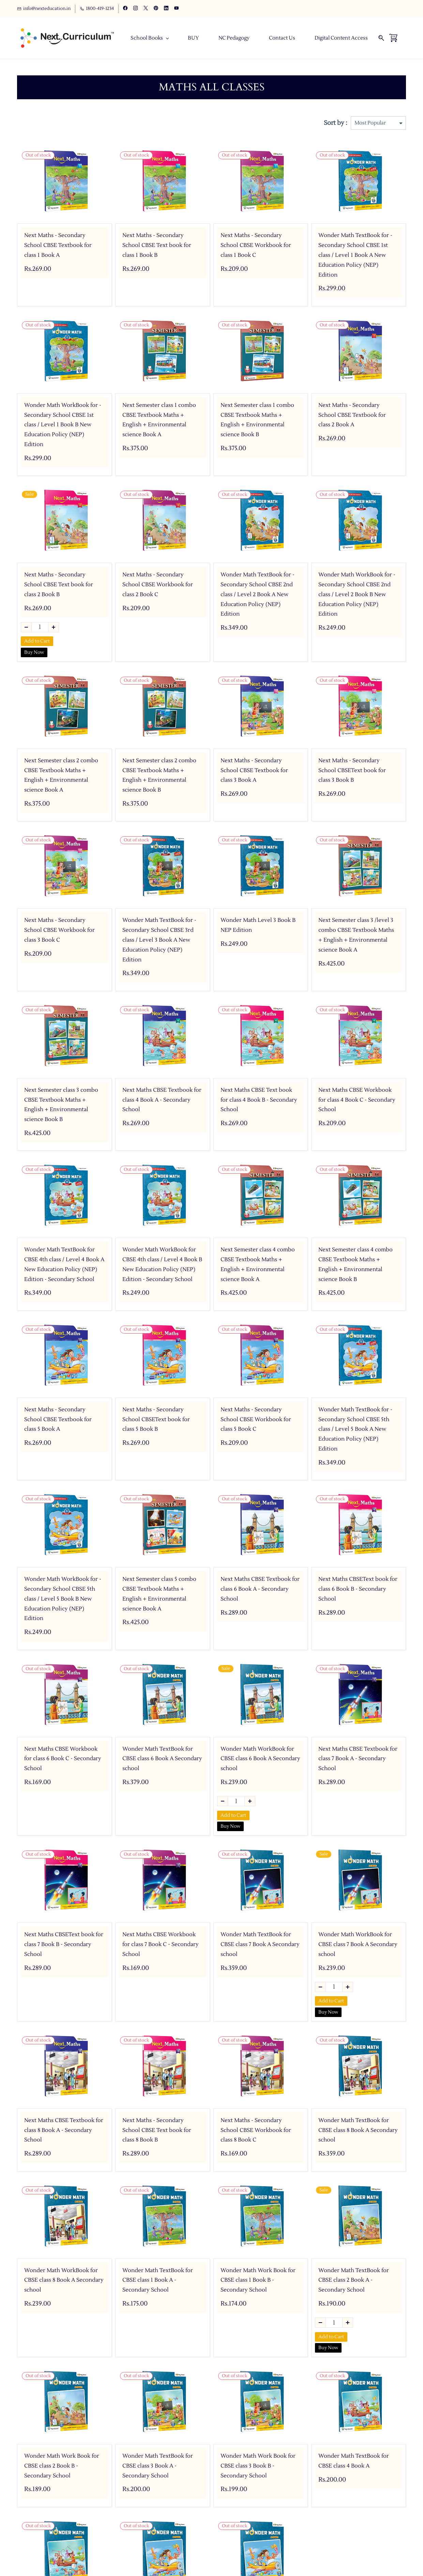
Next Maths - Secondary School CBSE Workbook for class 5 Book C (256, 1420)
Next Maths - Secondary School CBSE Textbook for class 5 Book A (58, 1420)
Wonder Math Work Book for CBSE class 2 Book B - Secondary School (61, 2466)
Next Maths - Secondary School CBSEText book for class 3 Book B (352, 770)
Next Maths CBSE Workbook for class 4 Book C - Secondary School (356, 1100)
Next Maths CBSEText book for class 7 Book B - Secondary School (63, 1944)
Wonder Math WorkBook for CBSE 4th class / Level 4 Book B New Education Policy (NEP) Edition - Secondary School (162, 1265)
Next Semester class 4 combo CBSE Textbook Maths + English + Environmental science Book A (258, 1265)
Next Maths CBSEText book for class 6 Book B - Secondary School (357, 1589)
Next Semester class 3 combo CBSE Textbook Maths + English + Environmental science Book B (61, 1105)
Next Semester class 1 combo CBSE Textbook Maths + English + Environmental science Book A (159, 420)
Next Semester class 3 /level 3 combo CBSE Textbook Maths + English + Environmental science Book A (356, 935)
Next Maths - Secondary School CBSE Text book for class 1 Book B (156, 245)
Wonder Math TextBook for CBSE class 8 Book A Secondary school (358, 2130)
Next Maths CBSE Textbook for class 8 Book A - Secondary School (63, 2130)
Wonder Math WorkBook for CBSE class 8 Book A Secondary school (64, 2280)
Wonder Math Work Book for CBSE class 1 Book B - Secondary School (258, 2280)
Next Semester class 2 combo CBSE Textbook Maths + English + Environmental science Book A (61, 775)
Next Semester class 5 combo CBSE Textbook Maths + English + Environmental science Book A (159, 1594)
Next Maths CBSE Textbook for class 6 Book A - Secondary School (260, 1589)
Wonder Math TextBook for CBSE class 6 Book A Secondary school (162, 1759)
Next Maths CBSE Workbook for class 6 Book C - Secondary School (62, 1759)
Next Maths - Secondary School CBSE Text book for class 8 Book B (156, 2130)
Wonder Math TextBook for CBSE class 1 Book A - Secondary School (157, 2280)
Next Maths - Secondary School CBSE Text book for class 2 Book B (58, 585)
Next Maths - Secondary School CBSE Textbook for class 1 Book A (58, 245)
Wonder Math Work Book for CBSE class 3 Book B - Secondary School (258, 2466)
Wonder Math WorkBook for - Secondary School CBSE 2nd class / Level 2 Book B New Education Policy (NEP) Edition (356, 595)
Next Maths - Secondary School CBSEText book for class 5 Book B (156, 1420)
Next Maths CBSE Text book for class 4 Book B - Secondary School (259, 1100)
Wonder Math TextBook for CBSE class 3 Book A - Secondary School (157, 2466)
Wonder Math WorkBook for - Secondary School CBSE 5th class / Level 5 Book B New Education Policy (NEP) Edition (62, 1599)
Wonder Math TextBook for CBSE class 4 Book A (353, 2461)
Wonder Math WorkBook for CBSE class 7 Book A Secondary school (357, 1944)
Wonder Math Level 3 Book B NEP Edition (258, 925)
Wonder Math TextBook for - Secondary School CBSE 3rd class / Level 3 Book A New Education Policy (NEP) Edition (159, 940)
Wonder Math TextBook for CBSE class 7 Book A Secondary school (260, 1944)
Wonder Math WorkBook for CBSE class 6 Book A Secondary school (260, 1759)
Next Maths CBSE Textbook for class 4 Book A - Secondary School (161, 1100)
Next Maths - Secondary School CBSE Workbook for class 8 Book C (256, 2130)
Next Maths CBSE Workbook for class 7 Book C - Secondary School (160, 1944)
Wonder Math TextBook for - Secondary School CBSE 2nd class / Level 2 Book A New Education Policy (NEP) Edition (257, 595)
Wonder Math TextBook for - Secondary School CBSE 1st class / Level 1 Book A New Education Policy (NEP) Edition (355, 255)
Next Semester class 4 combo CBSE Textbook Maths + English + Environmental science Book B (355, 1265)
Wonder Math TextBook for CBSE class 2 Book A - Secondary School (353, 2280)
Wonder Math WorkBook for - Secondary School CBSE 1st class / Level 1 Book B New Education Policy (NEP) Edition (62, 425)
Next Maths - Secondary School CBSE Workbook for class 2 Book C (157, 585)
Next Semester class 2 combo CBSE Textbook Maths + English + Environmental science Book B (159, 775)
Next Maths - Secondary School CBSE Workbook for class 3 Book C (59, 930)
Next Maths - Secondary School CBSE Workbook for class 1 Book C (256, 245)
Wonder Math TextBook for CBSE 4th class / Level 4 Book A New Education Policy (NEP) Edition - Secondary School (64, 1265)
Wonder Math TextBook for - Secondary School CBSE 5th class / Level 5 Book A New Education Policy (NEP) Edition (355, 1430)
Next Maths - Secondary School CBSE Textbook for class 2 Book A (352, 415)
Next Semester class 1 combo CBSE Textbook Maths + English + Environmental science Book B (257, 420)
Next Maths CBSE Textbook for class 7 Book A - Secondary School (357, 1759)
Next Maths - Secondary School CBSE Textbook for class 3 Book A (254, 770)
